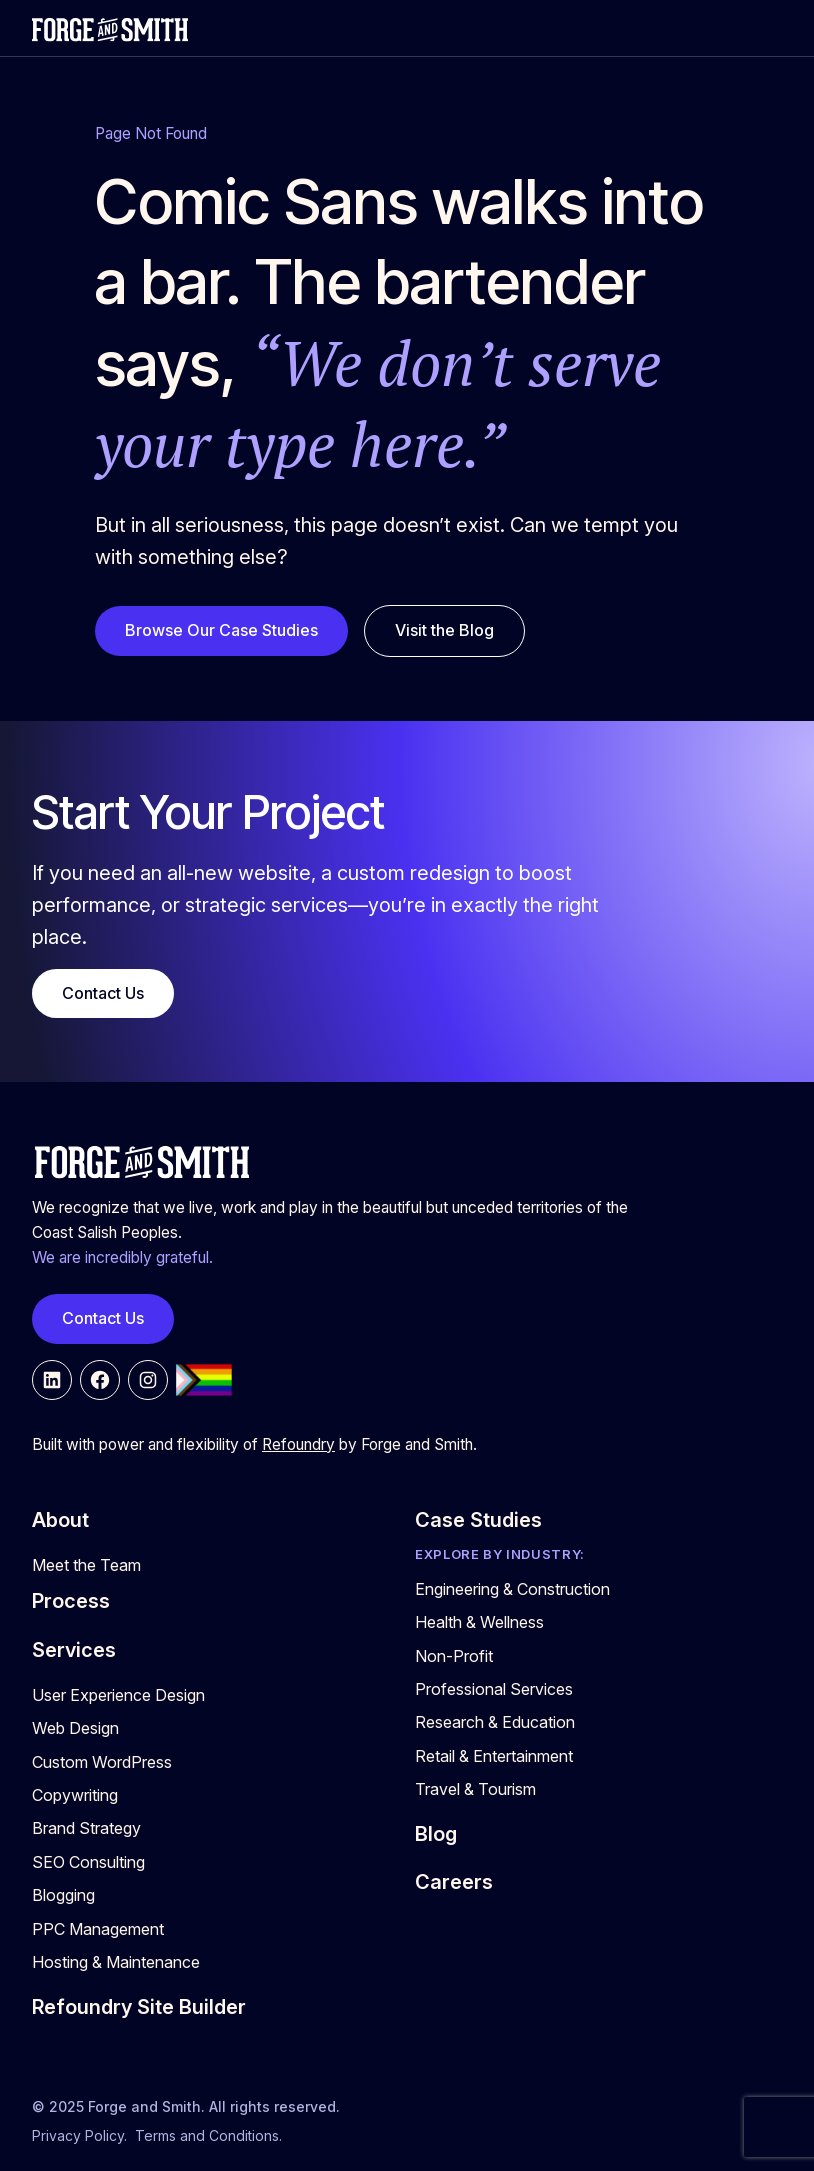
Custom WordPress (102, 1762)
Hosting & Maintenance (116, 1962)
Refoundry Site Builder (139, 2007)
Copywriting (75, 1795)
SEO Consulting (88, 1862)
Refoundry (298, 1444)
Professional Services (494, 1689)
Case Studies (478, 1520)
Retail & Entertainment (494, 1756)
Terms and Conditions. (208, 2135)
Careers (454, 1882)
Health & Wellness (479, 1622)
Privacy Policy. (79, 2135)
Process (71, 1601)
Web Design (75, 1728)
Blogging (63, 1895)
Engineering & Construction (512, 1589)
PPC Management (98, 1929)
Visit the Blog (444, 630)
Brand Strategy (86, 1828)
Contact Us (103, 993)
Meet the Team (86, 1565)
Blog (436, 1834)
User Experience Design (118, 1695)
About (60, 1520)
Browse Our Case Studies (221, 630)
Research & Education (495, 1722)
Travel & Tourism (475, 1789)
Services (74, 1650)
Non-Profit (454, 1656)
